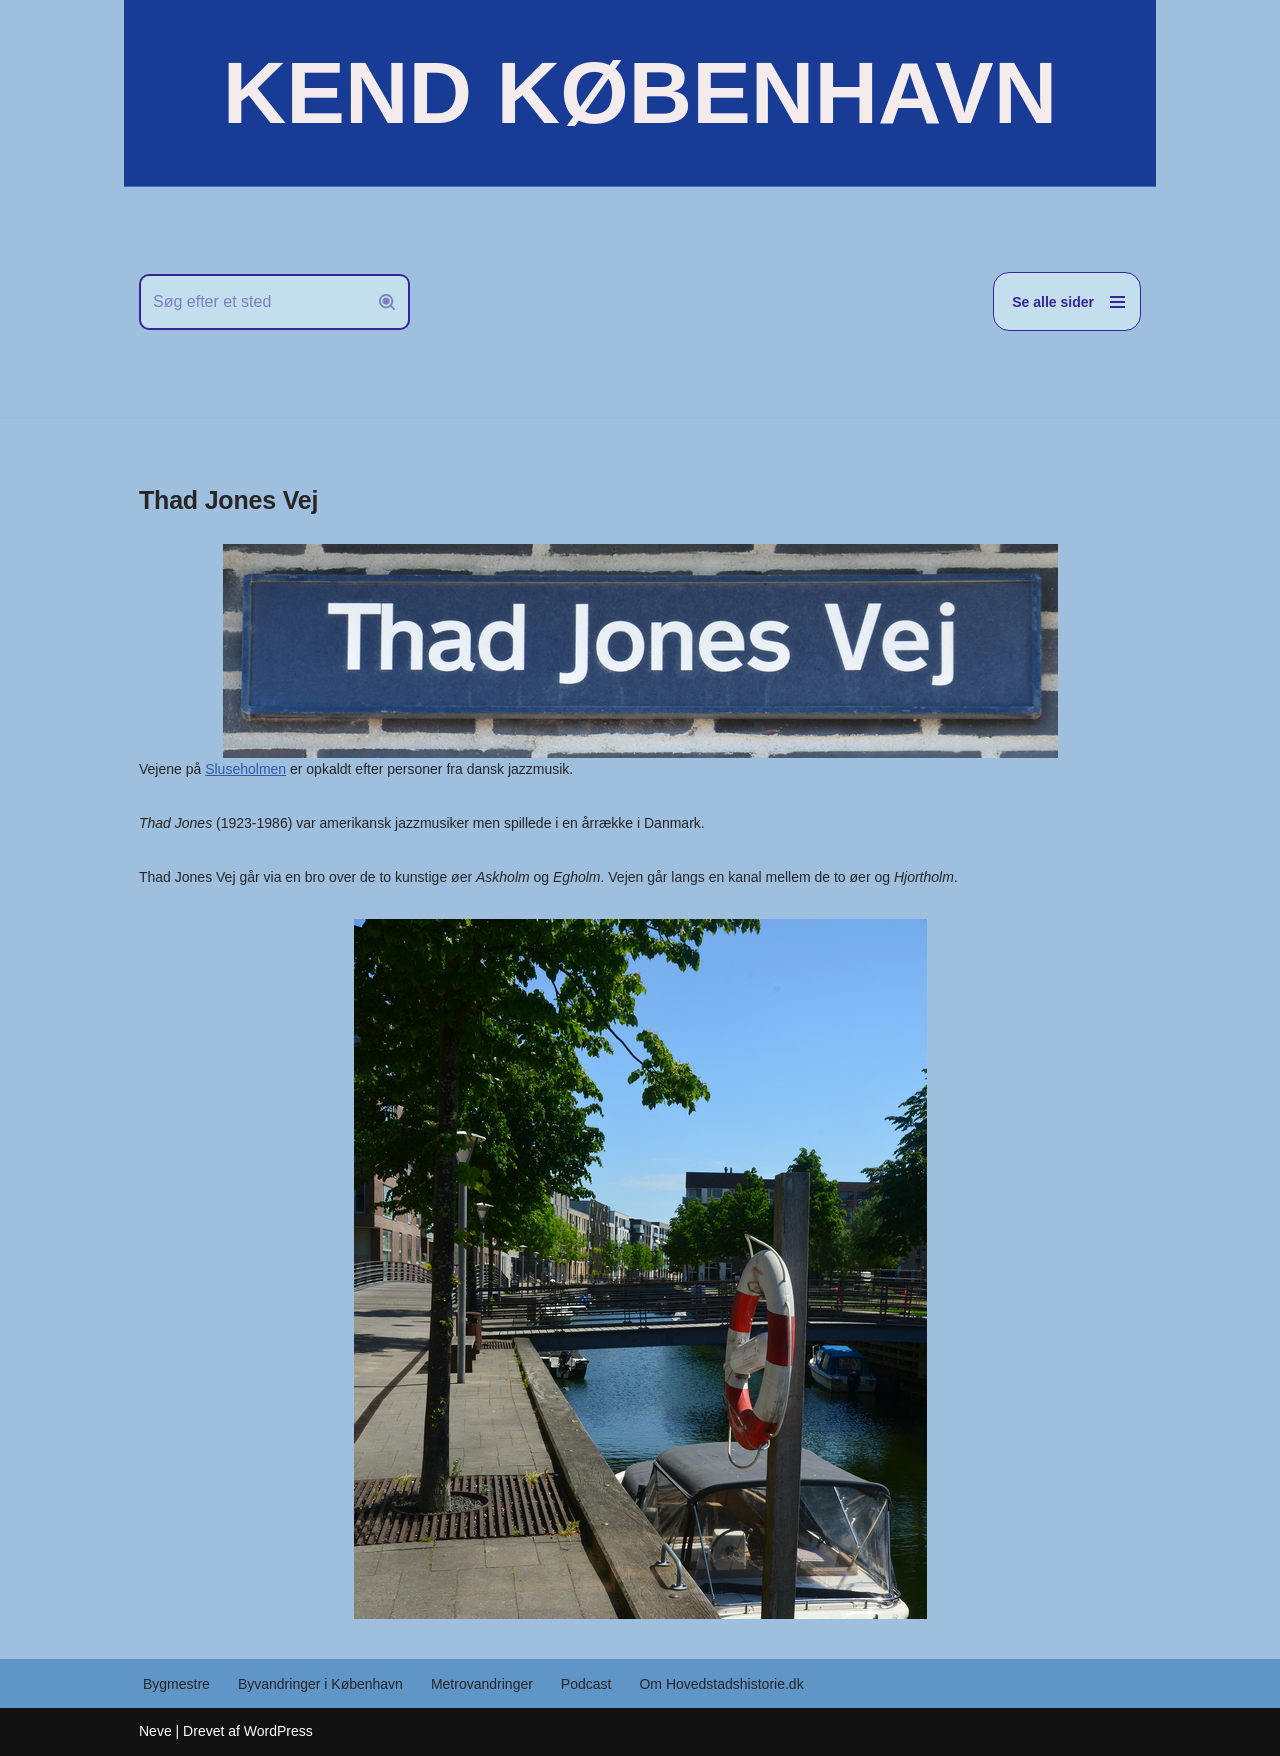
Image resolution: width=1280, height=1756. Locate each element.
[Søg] (252, 302)
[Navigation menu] (1067, 301)
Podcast (586, 1684)
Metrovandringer (482, 1684)
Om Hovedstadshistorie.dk (721, 1684)
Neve (155, 1731)
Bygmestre (176, 1684)
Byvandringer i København (320, 1684)
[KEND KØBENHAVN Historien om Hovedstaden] (640, 93)
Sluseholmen (245, 769)
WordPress (278, 1731)
